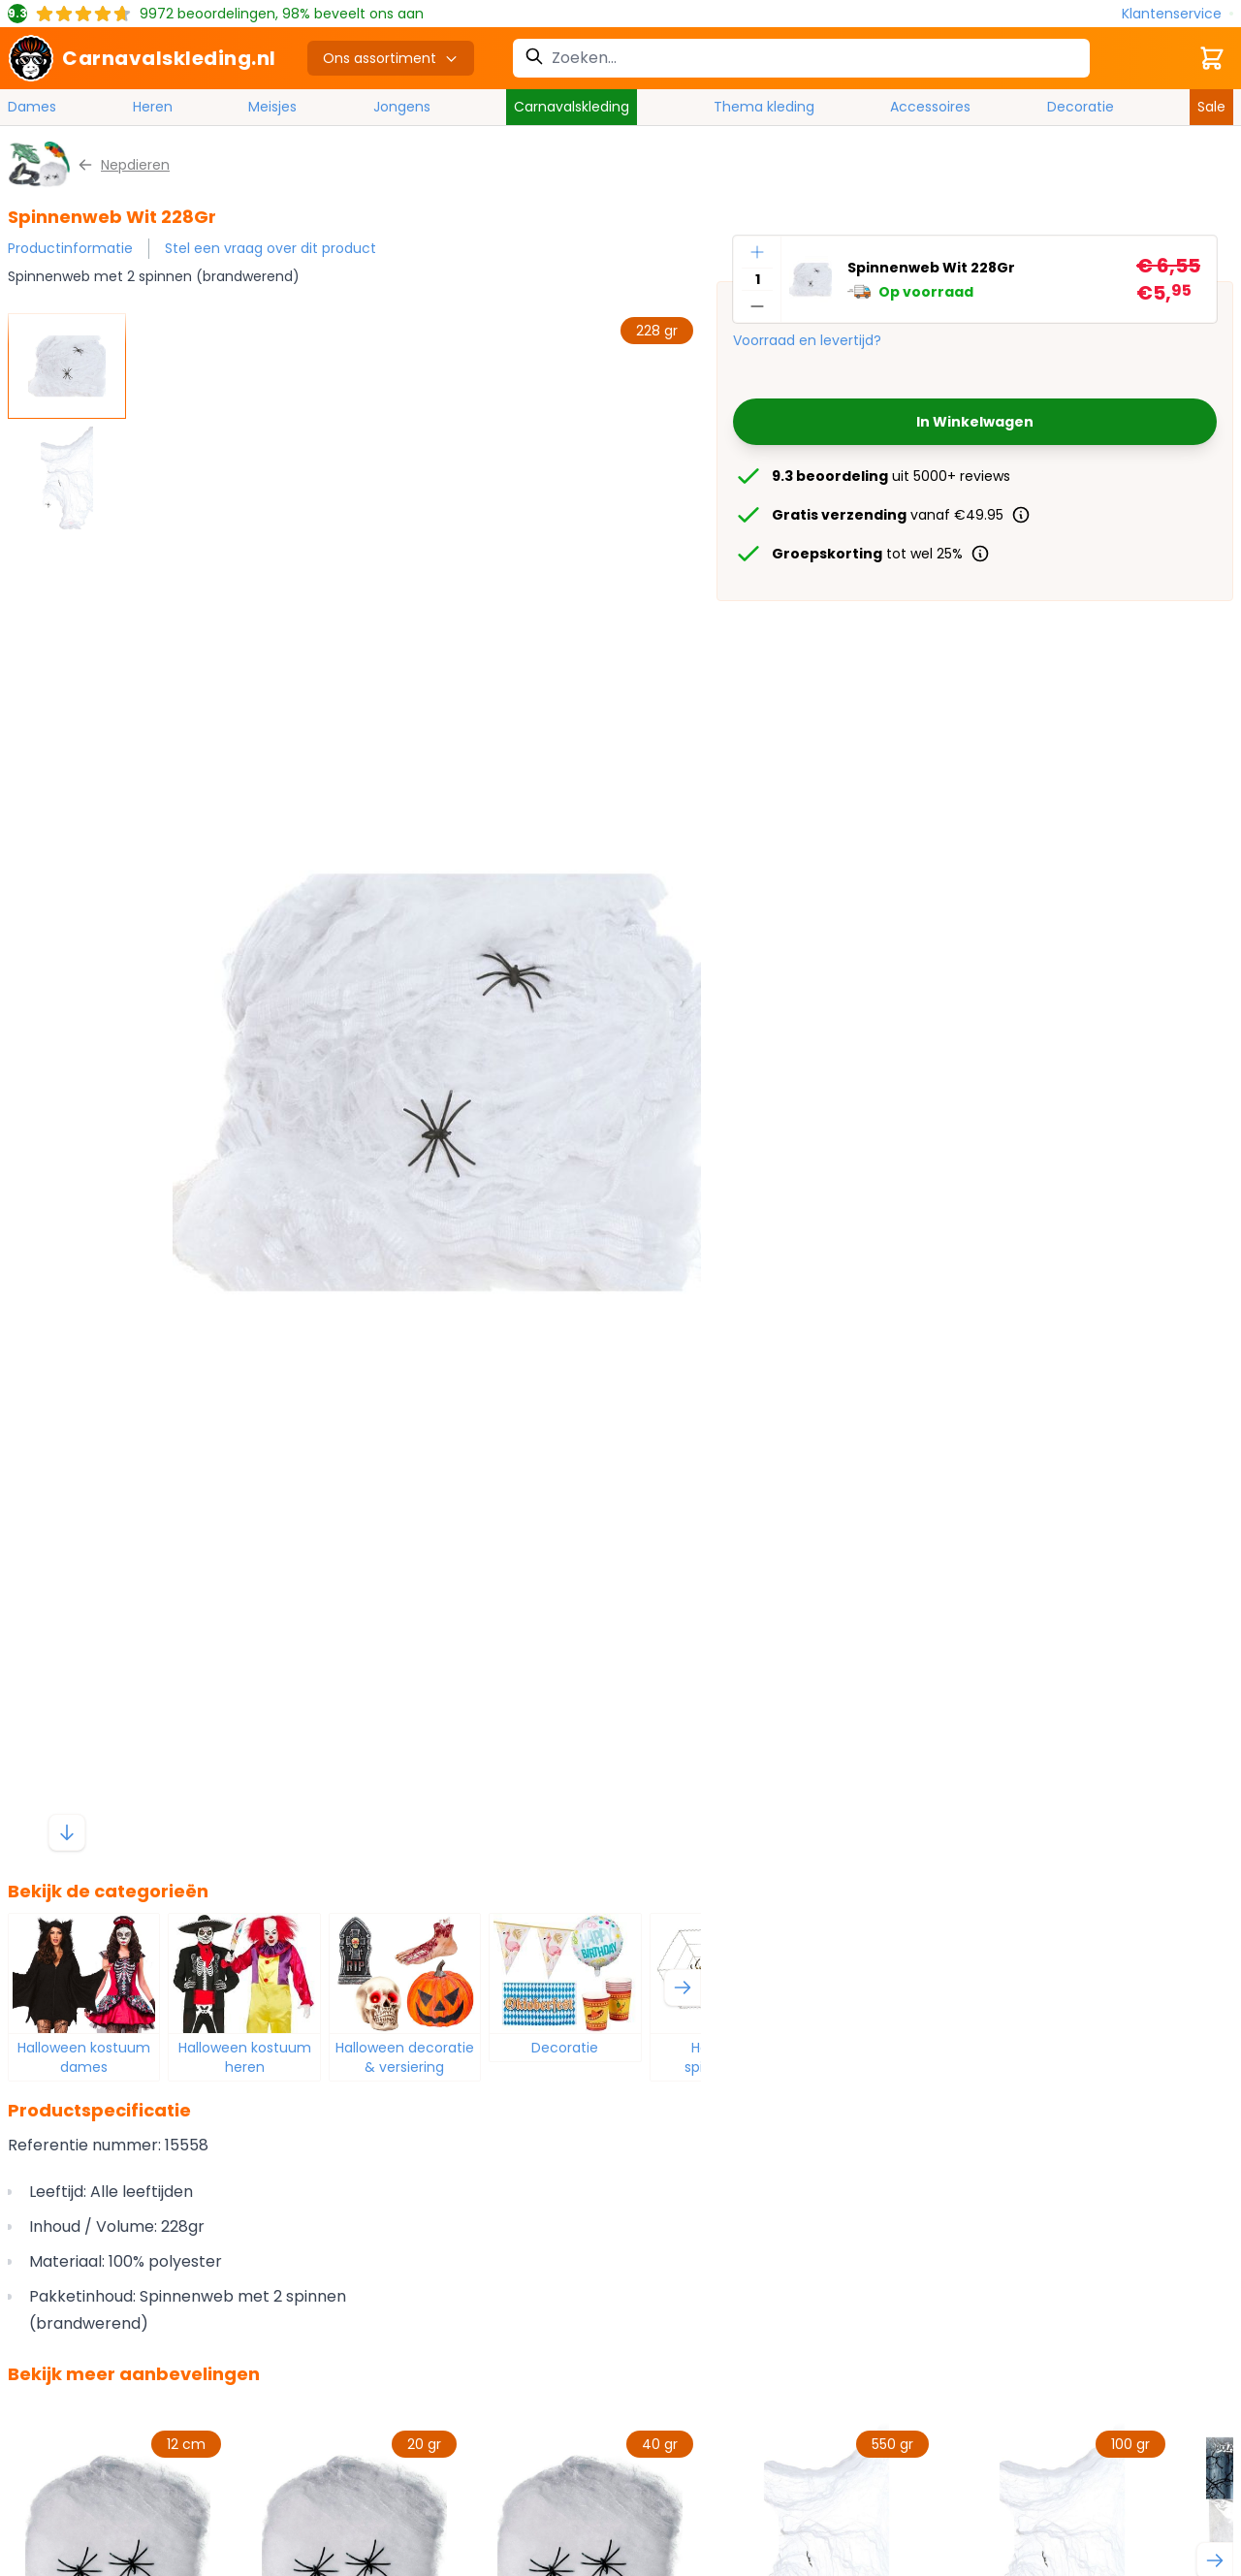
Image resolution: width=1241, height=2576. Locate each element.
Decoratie (1080, 106)
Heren (153, 106)
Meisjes (272, 106)
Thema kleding (764, 106)
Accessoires (930, 106)
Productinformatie (70, 248)
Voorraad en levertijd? (807, 340)
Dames (32, 106)
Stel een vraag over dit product (270, 248)
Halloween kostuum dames (83, 2057)
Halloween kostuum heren (244, 2057)
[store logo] (142, 58)
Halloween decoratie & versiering (404, 2057)
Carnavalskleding (571, 106)
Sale (1211, 106)
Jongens (401, 106)
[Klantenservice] (1177, 14)
